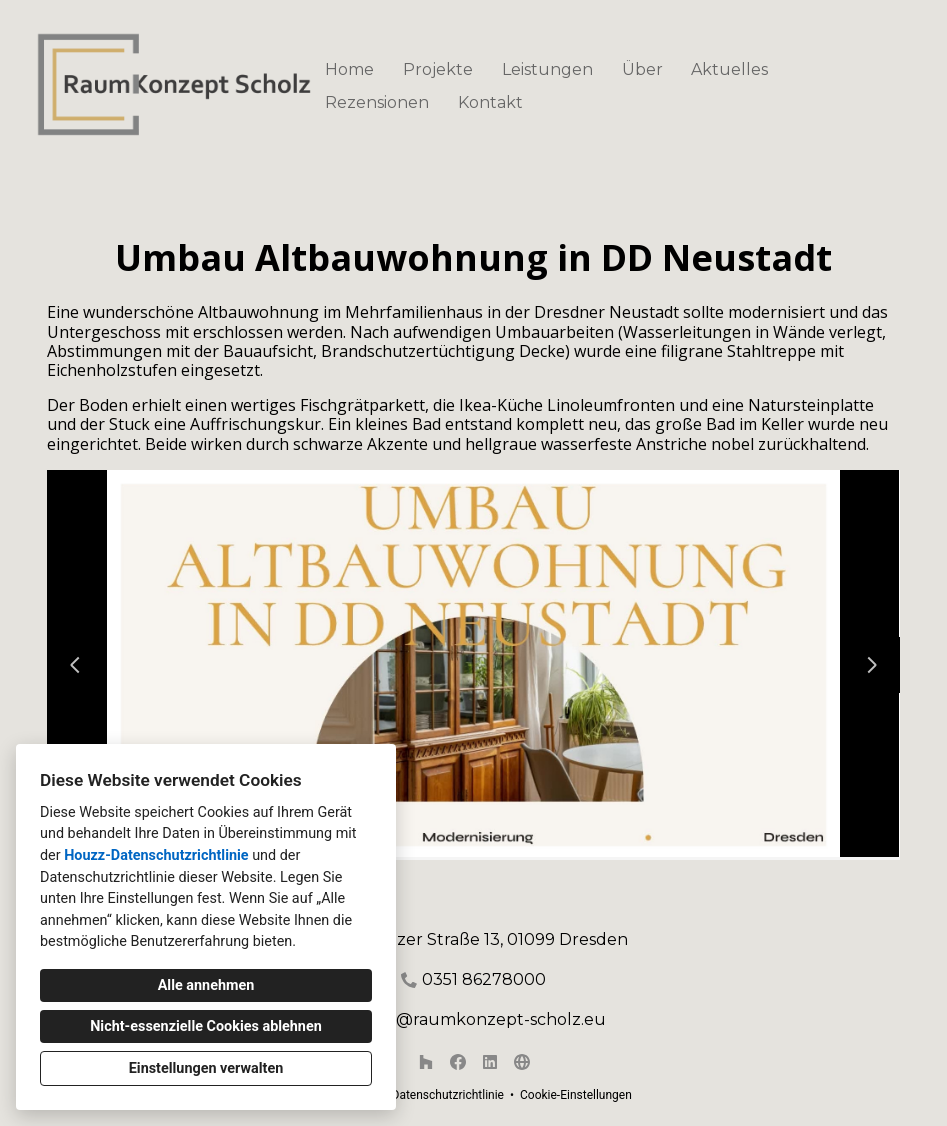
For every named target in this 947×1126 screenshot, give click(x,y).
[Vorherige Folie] (75, 665)
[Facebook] (458, 1062)
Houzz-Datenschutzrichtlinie (156, 855)
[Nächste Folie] (872, 665)
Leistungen (547, 69)
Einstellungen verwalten (206, 1068)
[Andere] (522, 1062)
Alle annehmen (206, 985)
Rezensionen (377, 102)
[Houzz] (426, 1062)
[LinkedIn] (490, 1062)
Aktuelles (729, 69)
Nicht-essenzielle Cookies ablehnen (206, 1026)
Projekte (438, 69)
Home (349, 69)
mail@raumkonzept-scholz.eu (484, 1019)
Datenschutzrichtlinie (448, 1095)
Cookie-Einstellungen (576, 1095)
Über (642, 69)
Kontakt (490, 102)
